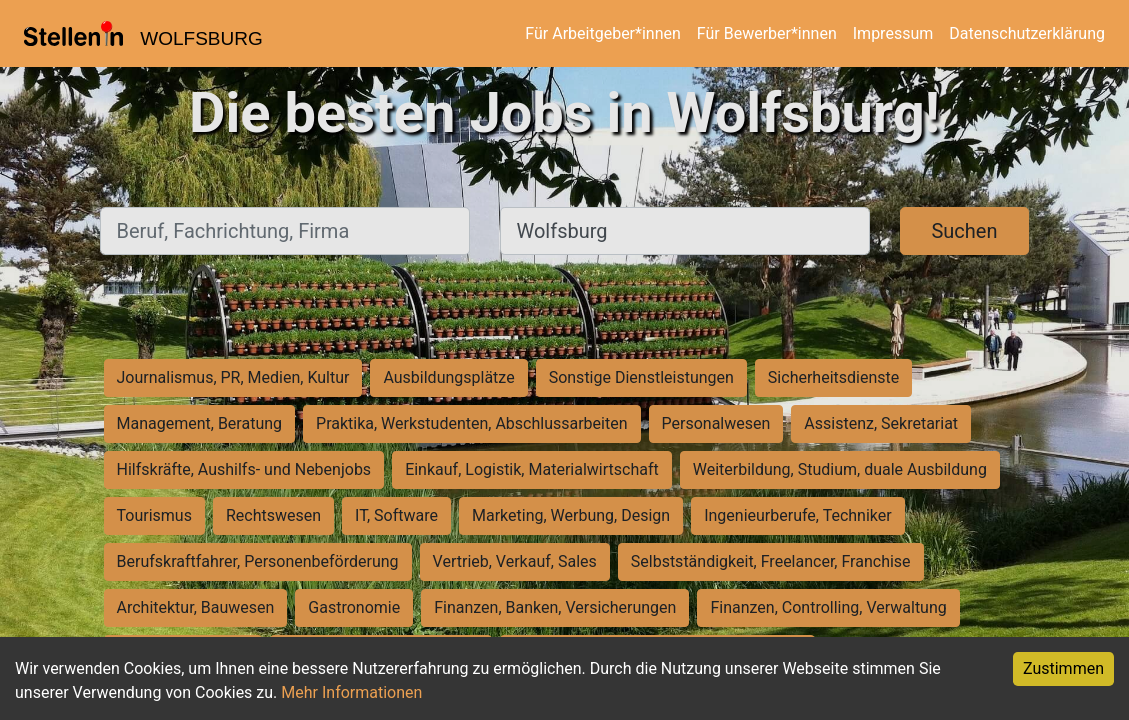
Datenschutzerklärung (1027, 33)
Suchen (964, 231)
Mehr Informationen (351, 692)
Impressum (893, 33)
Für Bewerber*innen (767, 33)
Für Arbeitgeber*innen (602, 33)
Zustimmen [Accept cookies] (1063, 668)
